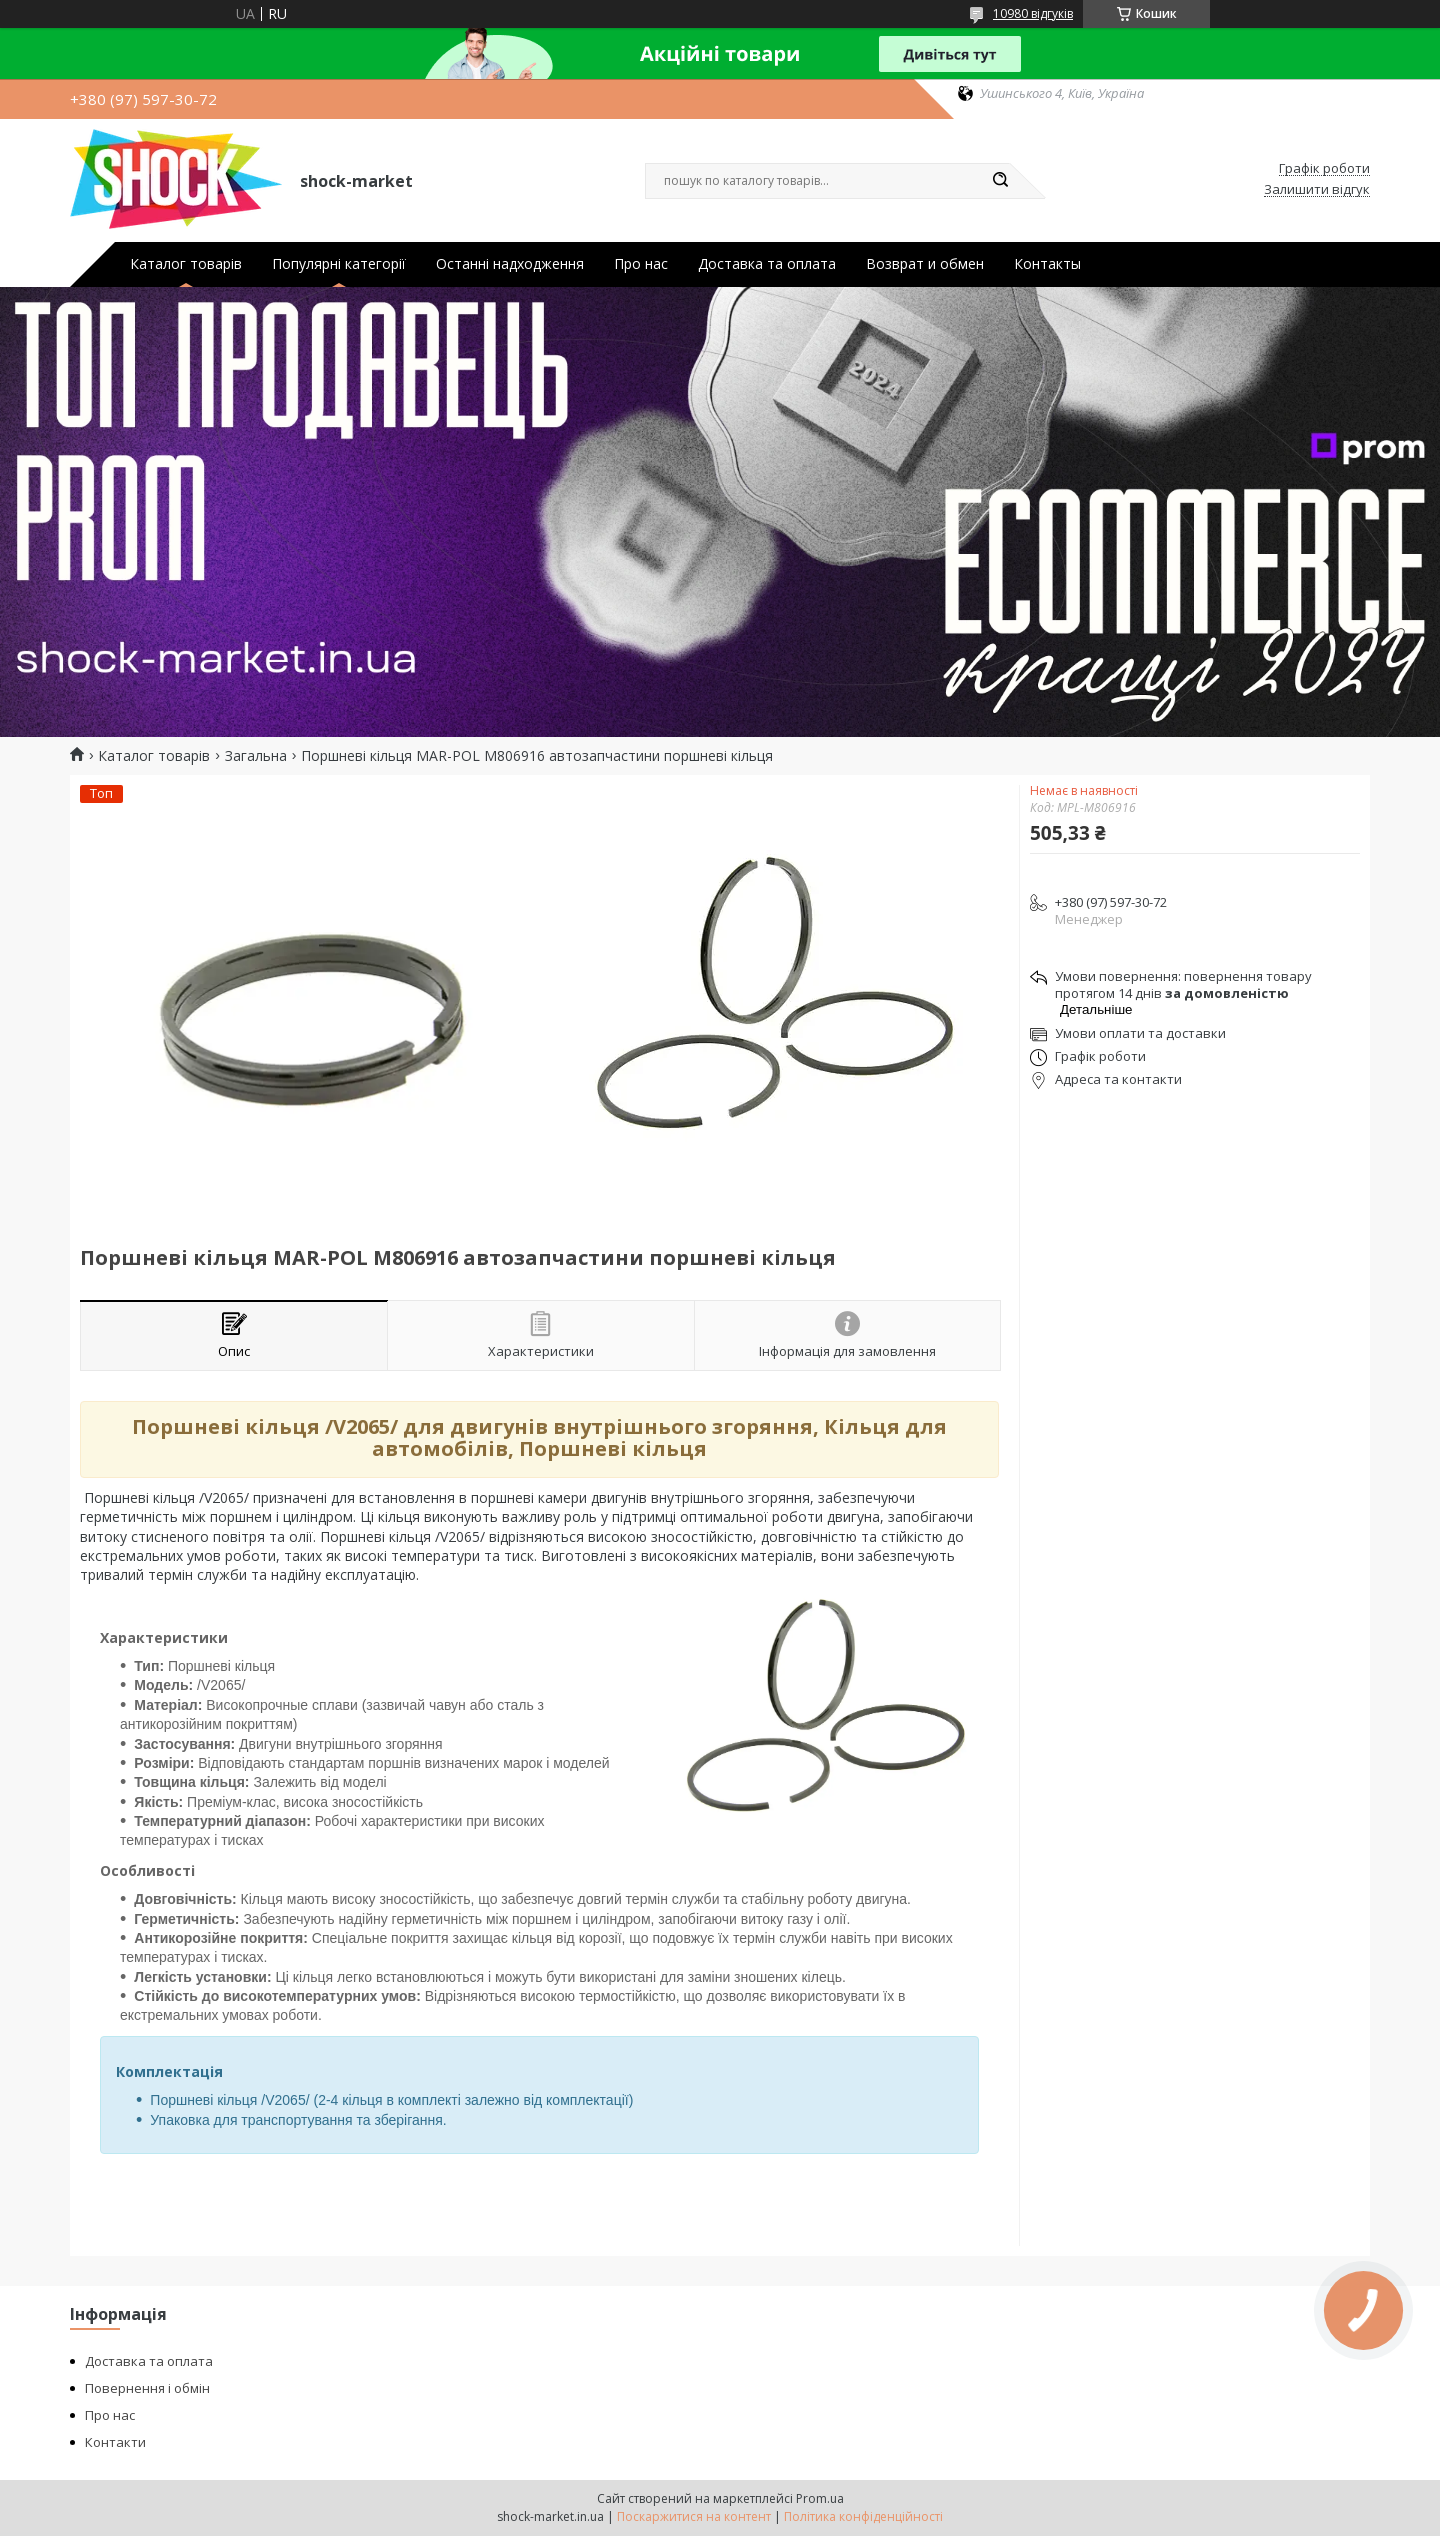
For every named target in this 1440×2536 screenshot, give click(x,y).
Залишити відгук (1317, 190)
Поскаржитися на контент (694, 2516)
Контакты (1047, 264)
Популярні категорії (339, 264)
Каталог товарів (186, 264)
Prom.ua (820, 2498)
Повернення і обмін (147, 2388)
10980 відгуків (1033, 13)
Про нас (641, 264)
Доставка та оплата (767, 264)
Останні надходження (510, 264)
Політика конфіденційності (863, 2516)
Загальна (256, 756)
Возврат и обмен (925, 264)
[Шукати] (1000, 181)
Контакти (115, 2442)
